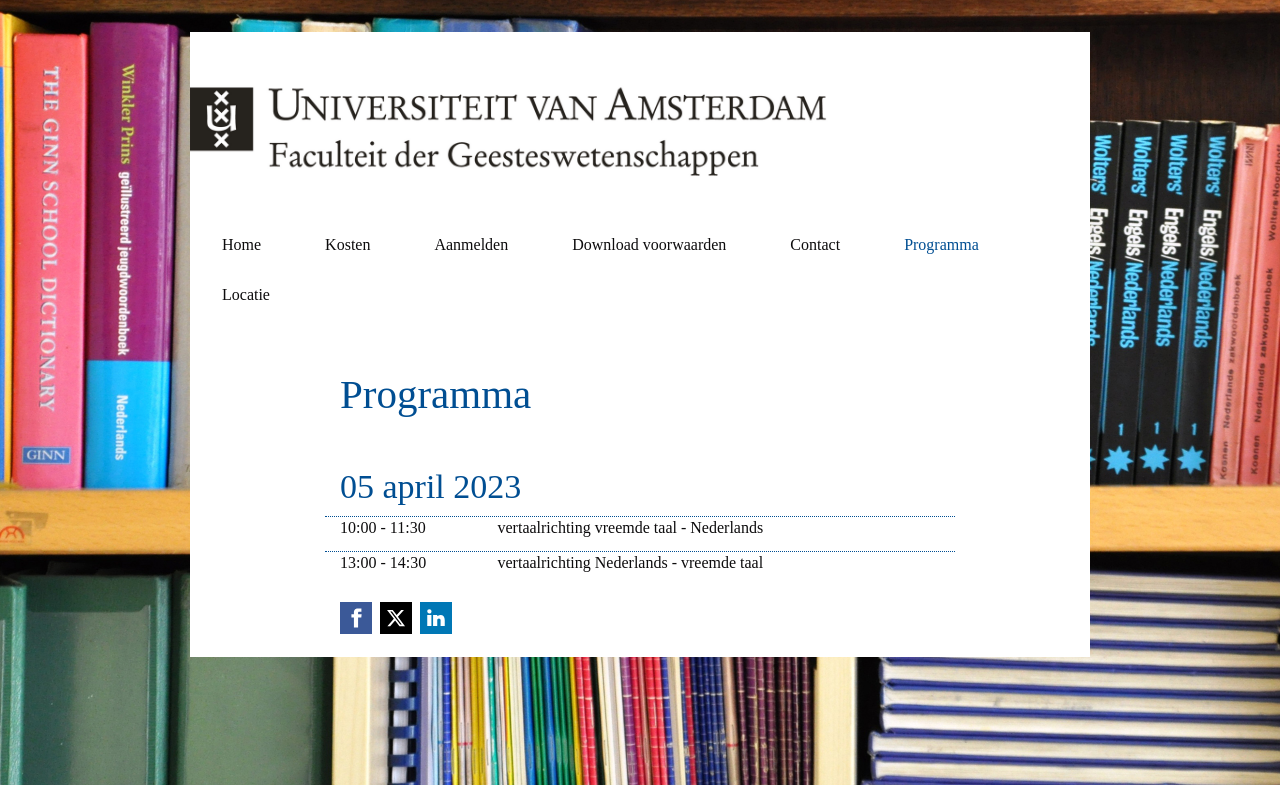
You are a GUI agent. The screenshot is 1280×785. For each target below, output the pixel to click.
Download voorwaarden (649, 244)
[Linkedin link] (436, 618)
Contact (815, 244)
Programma (941, 244)
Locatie (246, 294)
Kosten (347, 244)
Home (241, 244)
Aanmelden (471, 244)
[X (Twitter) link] (396, 618)
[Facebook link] (356, 618)
